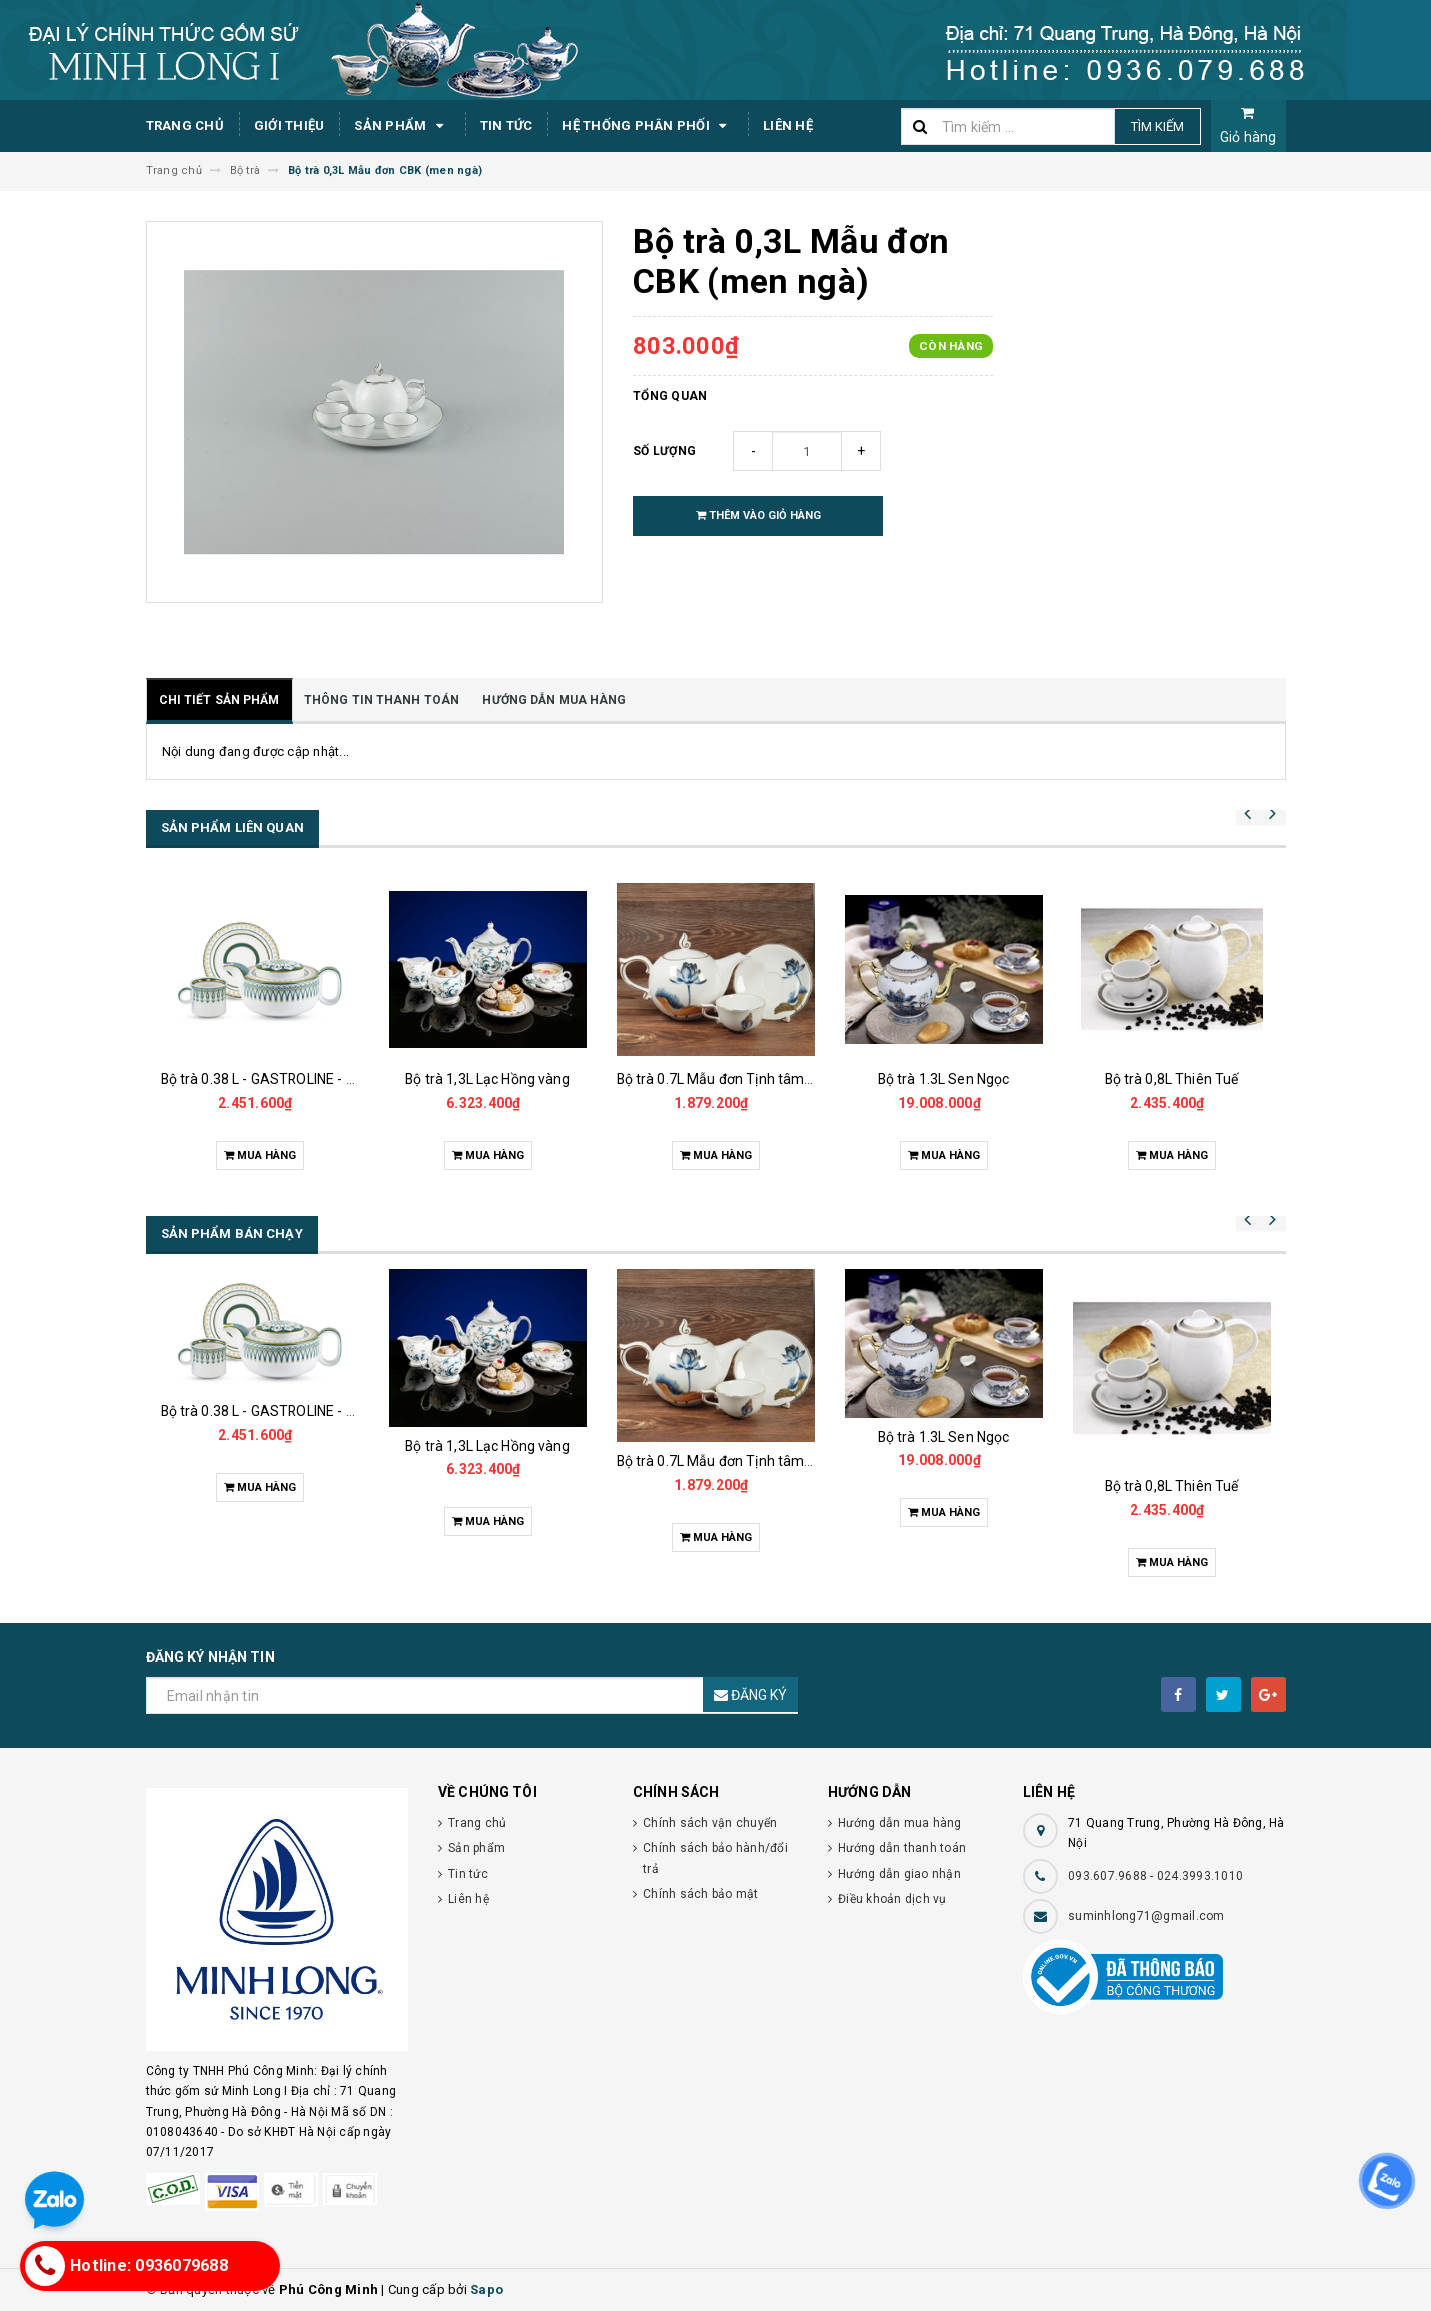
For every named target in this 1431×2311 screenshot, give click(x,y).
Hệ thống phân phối (647, 126)
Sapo (486, 2289)
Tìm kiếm (1157, 126)
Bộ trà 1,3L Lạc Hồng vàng (487, 1079)
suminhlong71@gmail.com (1146, 1916)
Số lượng (664, 451)
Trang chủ (185, 125)
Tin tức (506, 125)
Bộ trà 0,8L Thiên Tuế (1172, 1079)
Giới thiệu (289, 125)
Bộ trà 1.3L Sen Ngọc (944, 1079)
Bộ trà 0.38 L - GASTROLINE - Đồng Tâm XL (296, 1079)
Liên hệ (788, 125)
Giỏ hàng (1248, 125)
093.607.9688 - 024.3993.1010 (1155, 1876)
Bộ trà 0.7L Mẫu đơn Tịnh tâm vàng (728, 1079)
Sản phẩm (401, 126)
